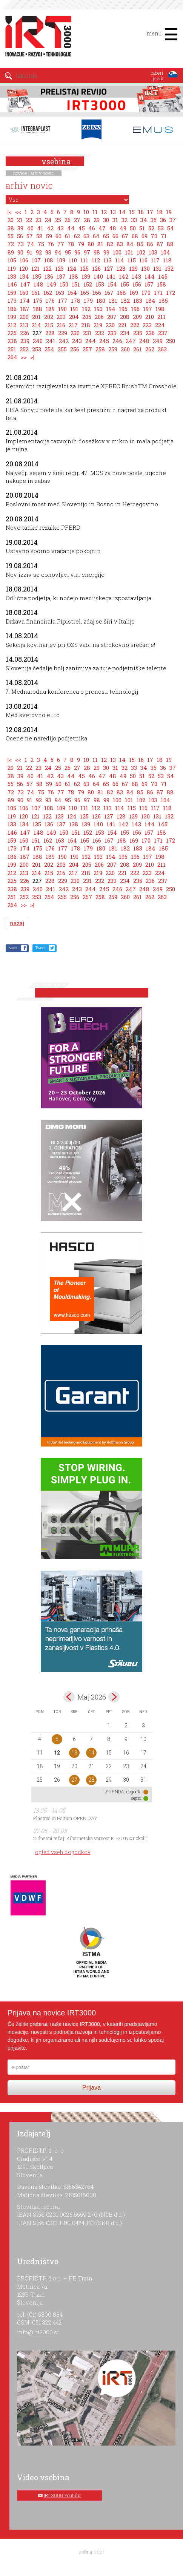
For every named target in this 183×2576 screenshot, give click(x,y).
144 (150, 276)
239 (24, 341)
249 (158, 341)
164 (72, 292)
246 (117, 341)
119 (12, 268)
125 (84, 268)
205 (86, 316)
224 (160, 325)
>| (32, 357)
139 (86, 276)
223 (147, 325)
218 (85, 325)
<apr (69, 1697)
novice (20, 173)
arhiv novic (42, 173)
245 (104, 341)
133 (12, 276)
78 (71, 244)
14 (122, 212)
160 (24, 292)
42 (50, 228)
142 (123, 276)
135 (36, 276)
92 (39, 252)
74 (30, 244)
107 (36, 260)
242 (64, 341)
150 (64, 284)
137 (61, 276)
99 (106, 252)
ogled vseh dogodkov (63, 1852)
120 (23, 268)
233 (112, 333)
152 (87, 284)
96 (77, 252)
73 (20, 244)
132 (169, 268)
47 (102, 228)
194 (110, 309)
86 (150, 244)
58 (39, 236)
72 (11, 244)
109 (61, 260)
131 (157, 268)
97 (87, 252)
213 (24, 325)
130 (145, 268)
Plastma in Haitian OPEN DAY (65, 1818)
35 (154, 220)
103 (153, 252)
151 (76, 284)
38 (11, 228)
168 (121, 292)
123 (59, 268)
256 (74, 349)
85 (140, 244)
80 (91, 244)
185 (163, 300)
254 (49, 349)
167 (109, 292)
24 (48, 220)
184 (150, 300)
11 (95, 212)
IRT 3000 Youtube (63, 2495)
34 (143, 220)
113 (107, 260)
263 (162, 349)
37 (172, 220)
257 (87, 349)
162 (47, 292)
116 (143, 260)
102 (141, 252)
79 (81, 244)
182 (125, 300)
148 (38, 284)
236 (150, 333)
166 (96, 292)
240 (38, 341)
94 (58, 252)
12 (104, 212)
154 (112, 284)
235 (137, 333)
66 (115, 236)
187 (24, 309)
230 (75, 333)
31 (115, 220)
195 (123, 309)
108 (48, 260)
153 (99, 284)
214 (36, 325)
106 (24, 260)
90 (20, 252)
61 (68, 236)
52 (151, 228)
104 (165, 252)
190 (62, 309)
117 (155, 260)
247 (131, 341)
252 (24, 349)
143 (136, 276)
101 (129, 252)
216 (61, 325)
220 (110, 325)
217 (73, 325)
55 (11, 236)
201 (36, 316)
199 (12, 316)
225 (12, 333)
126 (96, 268)
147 (25, 284)
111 (84, 260)
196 (135, 309)
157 (149, 284)
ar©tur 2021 (91, 2552)
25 (58, 220)
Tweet (40, 948)
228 (50, 333)
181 (113, 300)
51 (142, 228)
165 (84, 292)
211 (161, 316)
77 (60, 244)
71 (164, 236)
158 (161, 284)
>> (24, 357)
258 (100, 349)
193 (98, 309)
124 (72, 268)
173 (12, 300)
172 (170, 292)
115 (132, 260)
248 (144, 341)
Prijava (91, 2087)
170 (146, 292)
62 (77, 236)
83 (120, 244)
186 (12, 309)
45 (81, 228)
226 (24, 333)
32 (124, 220)
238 (12, 341)
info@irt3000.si (38, 2332)
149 (51, 284)
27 (77, 220)
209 (137, 316)
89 (11, 252)
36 (163, 220)
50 (133, 228)
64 (96, 236)
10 (86, 212)
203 (61, 316)
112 (96, 260)
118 (167, 260)
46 (91, 228)
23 (38, 220)
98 (97, 252)
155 (124, 284)
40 (30, 228)
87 (160, 244)
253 (36, 349)
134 (24, 276)
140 (98, 276)
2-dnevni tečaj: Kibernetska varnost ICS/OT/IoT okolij (90, 1838)
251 (12, 349)
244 (90, 341)
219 (98, 325)
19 (169, 212)
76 (51, 244)
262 (149, 349)
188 (37, 309)
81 (100, 244)
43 (60, 228)
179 (88, 300)
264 (12, 357)
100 (117, 252)
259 (112, 349)
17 (150, 212)
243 (77, 341)
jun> (114, 1697)
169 (133, 292)
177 (63, 300)
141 (110, 276)
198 (160, 309)
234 (125, 333)
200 (24, 316)
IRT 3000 (35, 37)
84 (130, 244)
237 (163, 333)
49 (123, 228)
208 (124, 316)
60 (58, 236)
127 (108, 268)
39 (20, 228)
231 (87, 333)
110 (73, 260)
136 (49, 276)
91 (29, 252)
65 (106, 236)
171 (158, 292)
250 (170, 341)
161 (36, 292)
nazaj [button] (17, 923)
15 (132, 212)
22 (29, 220)
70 (154, 236)
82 (110, 244)
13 (113, 212)
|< (10, 212)
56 (20, 236)
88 (170, 244)
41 (40, 228)
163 (59, 292)
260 (125, 349)
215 (49, 325)
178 (75, 300)
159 (12, 292)
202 (48, 316)
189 (50, 309)
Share (13, 948)
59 (49, 236)
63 (86, 236)
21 (20, 220)
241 (50, 341)
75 (41, 244)
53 (161, 228)
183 (137, 300)
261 (137, 349)
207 (112, 316)
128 (121, 268)
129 (133, 268)
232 (99, 333)
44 (71, 228)
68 (135, 236)
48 (112, 228)
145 (163, 276)
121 (35, 268)
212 (12, 325)
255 (62, 349)
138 (73, 276)
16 (141, 212)
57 (29, 236)
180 (100, 300)
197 (147, 309)
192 (86, 309)
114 (119, 260)
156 (136, 284)
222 (134, 325)
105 (12, 260)
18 (160, 212)
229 (62, 333)
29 (97, 220)
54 (170, 228)
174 (25, 300)
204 (74, 316)
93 (48, 252)
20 (11, 220)
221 (122, 325)
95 (68, 252)
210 (149, 316)
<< (18, 212)
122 (47, 268)
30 (106, 220)
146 (12, 284)
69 (144, 236)
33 (134, 220)
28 (87, 220)
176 (50, 300)
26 (68, 220)
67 (125, 236)
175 (37, 300)
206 (99, 316)
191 (74, 309)
